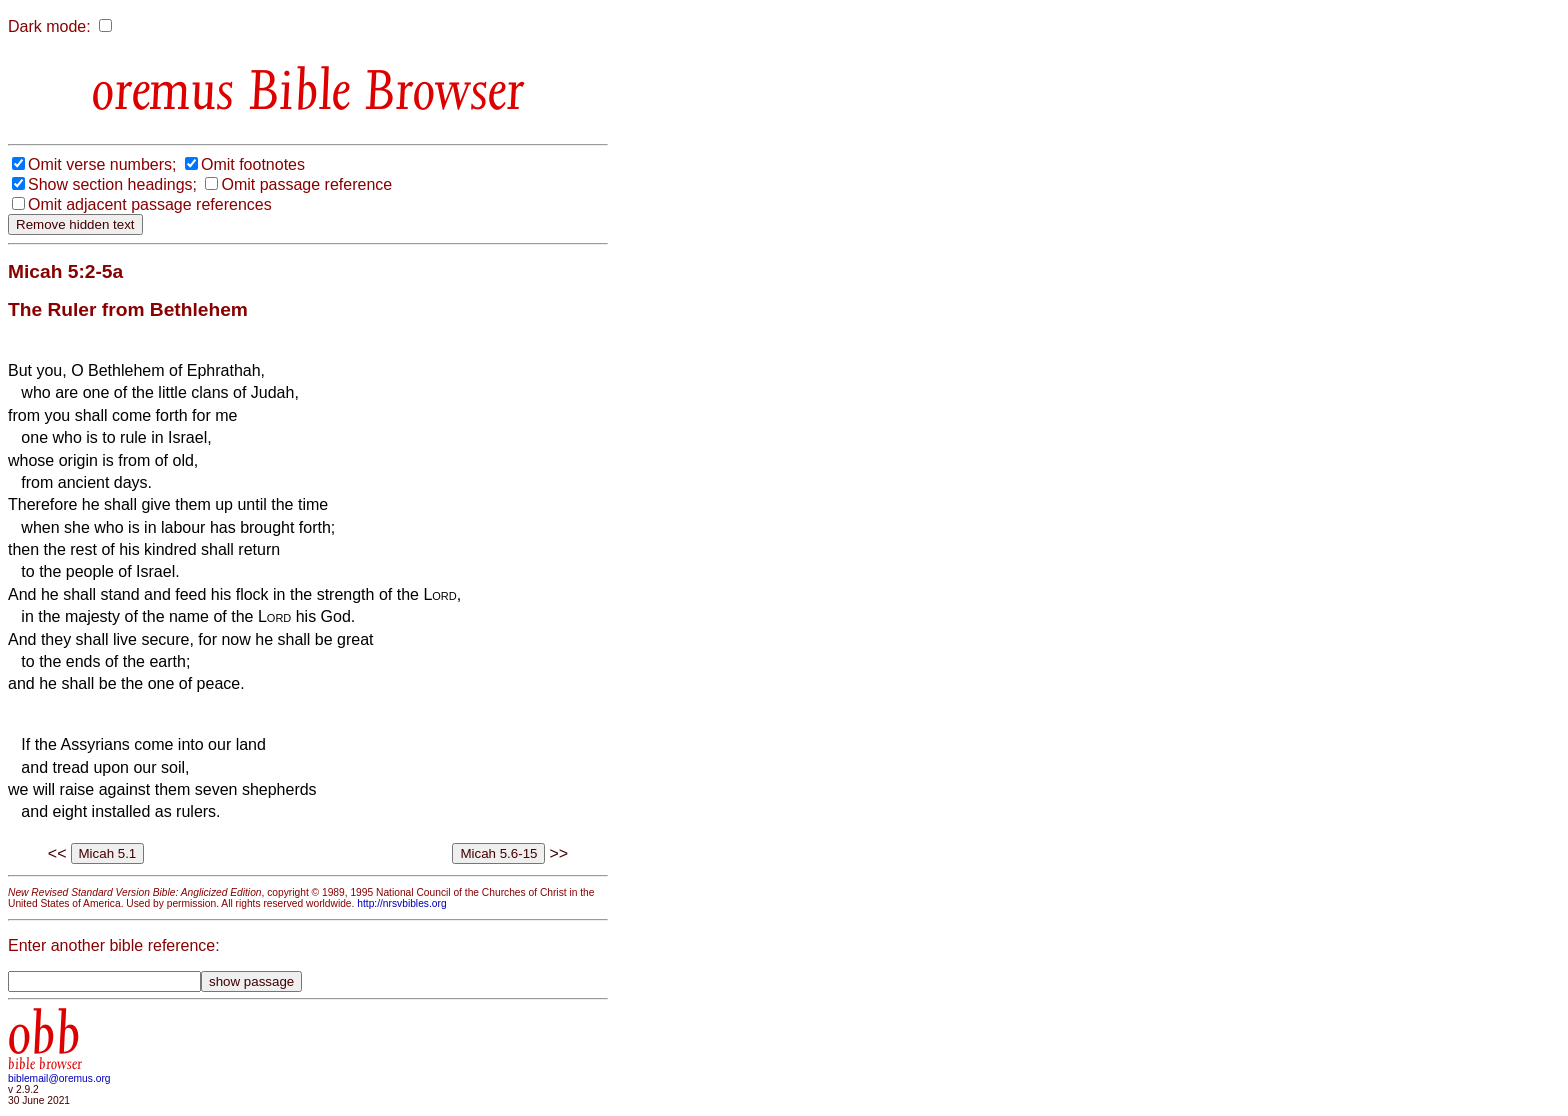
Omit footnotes (253, 164)
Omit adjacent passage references (150, 204)
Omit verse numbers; (102, 164)
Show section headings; (112, 184)
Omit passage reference (306, 184)
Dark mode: (49, 26)
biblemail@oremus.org (59, 1078)
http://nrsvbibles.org (401, 903)
